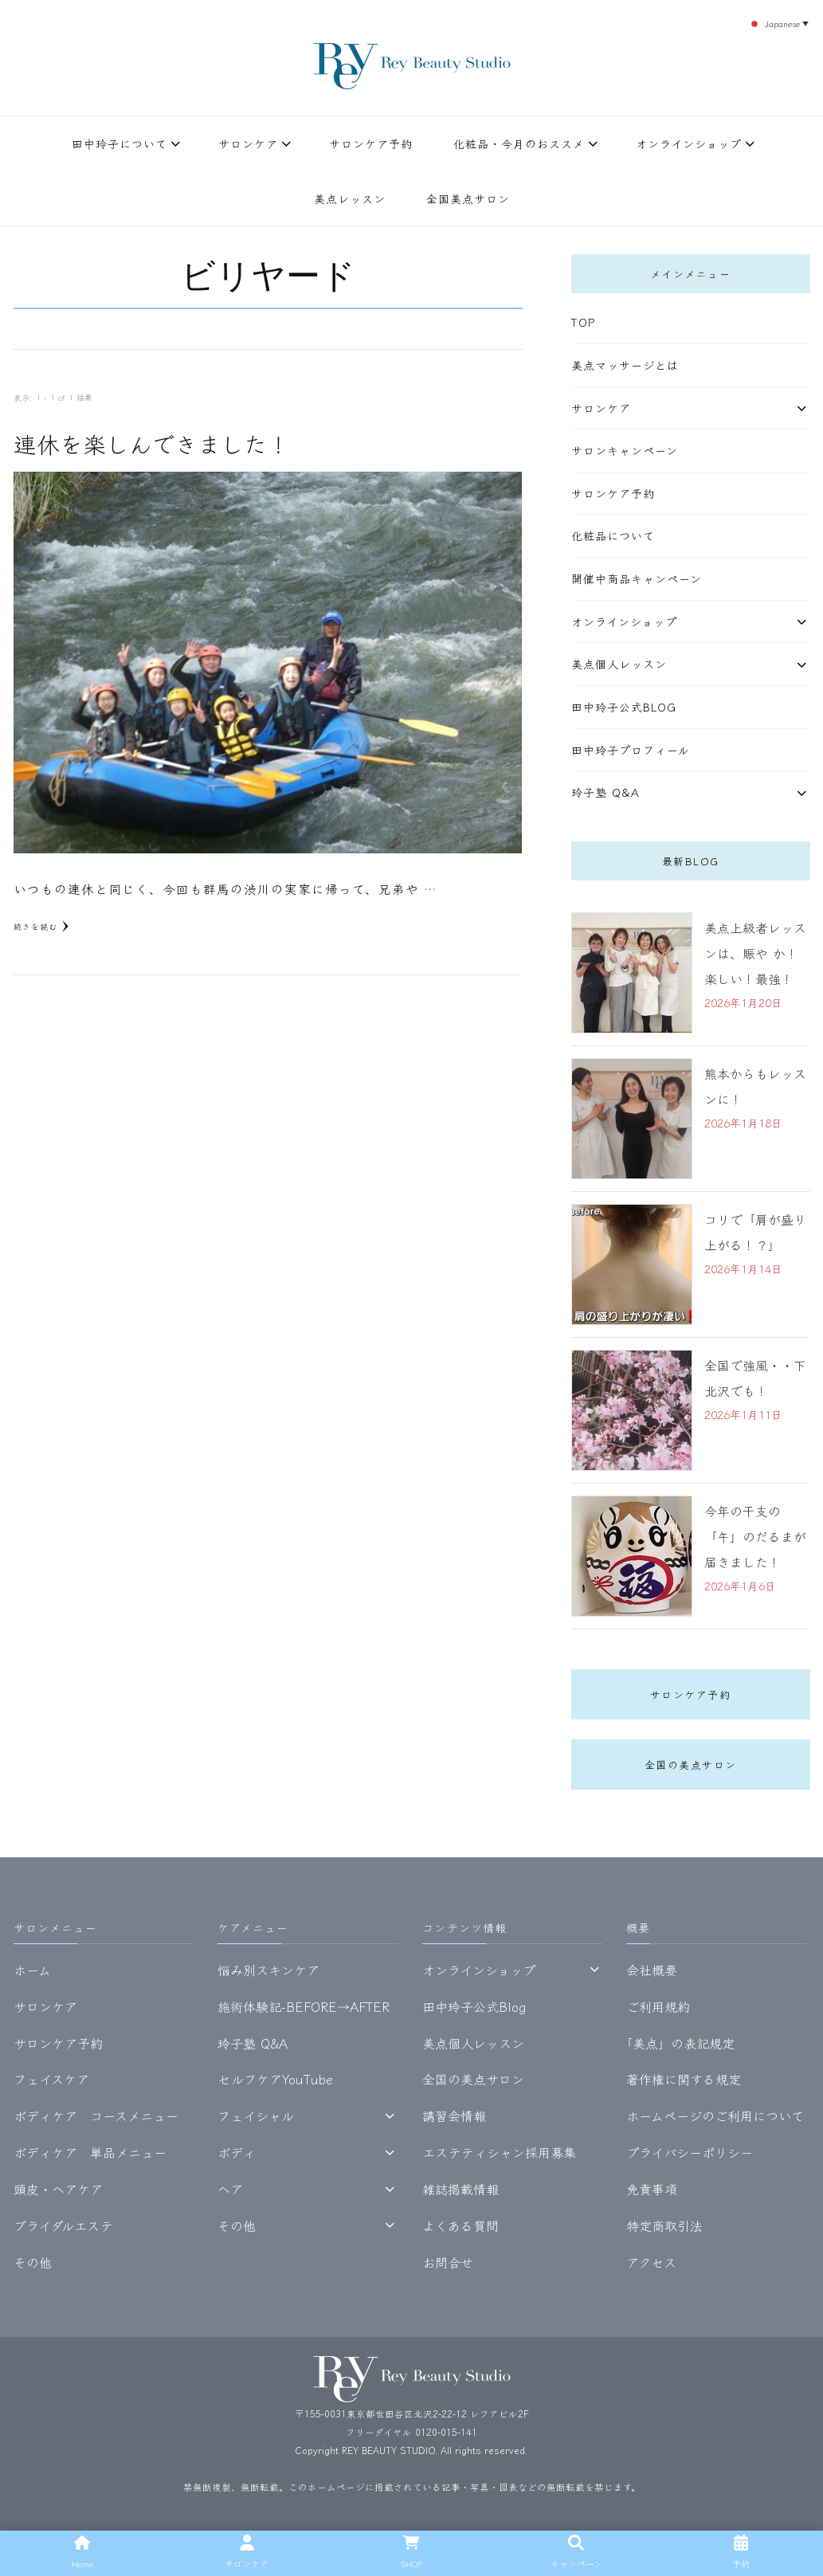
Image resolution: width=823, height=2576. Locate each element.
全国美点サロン (468, 198)
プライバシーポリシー (689, 2152)
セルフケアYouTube (275, 2078)
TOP (583, 322)
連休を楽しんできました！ (152, 443)
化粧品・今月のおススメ (519, 143)
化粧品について (613, 535)
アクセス (651, 2262)
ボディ (237, 2152)
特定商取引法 (664, 2225)
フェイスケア (51, 2078)
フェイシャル (256, 2115)
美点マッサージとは (625, 365)
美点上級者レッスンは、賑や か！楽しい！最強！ (755, 953)
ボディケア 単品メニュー (90, 2152)
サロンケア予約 (371, 143)
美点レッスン (350, 198)
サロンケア (248, 143)
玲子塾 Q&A (605, 792)
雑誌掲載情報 (460, 2188)
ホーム (32, 1969)
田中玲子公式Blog (623, 707)
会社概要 (651, 1969)
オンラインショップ (689, 143)
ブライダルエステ (63, 2225)
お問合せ (447, 2262)
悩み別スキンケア (268, 1969)
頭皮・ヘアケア (58, 2188)
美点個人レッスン (619, 664)
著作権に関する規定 (683, 2078)
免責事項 (651, 2188)
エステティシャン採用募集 (499, 2152)
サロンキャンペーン (624, 450)
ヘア (230, 2188)
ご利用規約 (658, 2006)
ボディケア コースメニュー (96, 2115)
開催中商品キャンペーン (636, 578)
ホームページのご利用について (715, 2115)
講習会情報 (454, 2115)
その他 (33, 2262)
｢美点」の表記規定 (680, 2043)
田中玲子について (119, 143)
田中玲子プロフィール (630, 750)
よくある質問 (460, 2225)
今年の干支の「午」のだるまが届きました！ (755, 1536)
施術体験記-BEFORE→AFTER (304, 2006)
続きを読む (41, 926)
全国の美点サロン (691, 1764)
